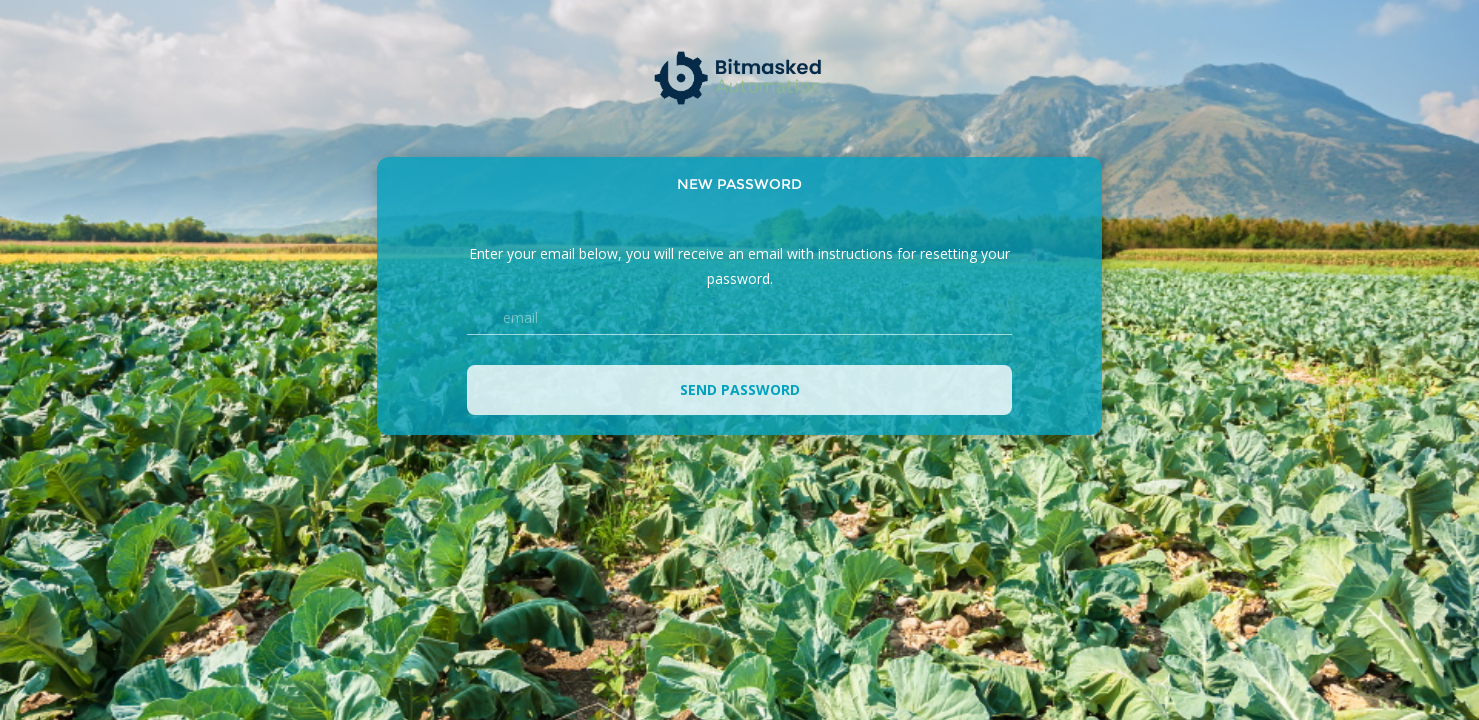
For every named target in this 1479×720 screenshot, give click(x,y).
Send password (740, 389)
